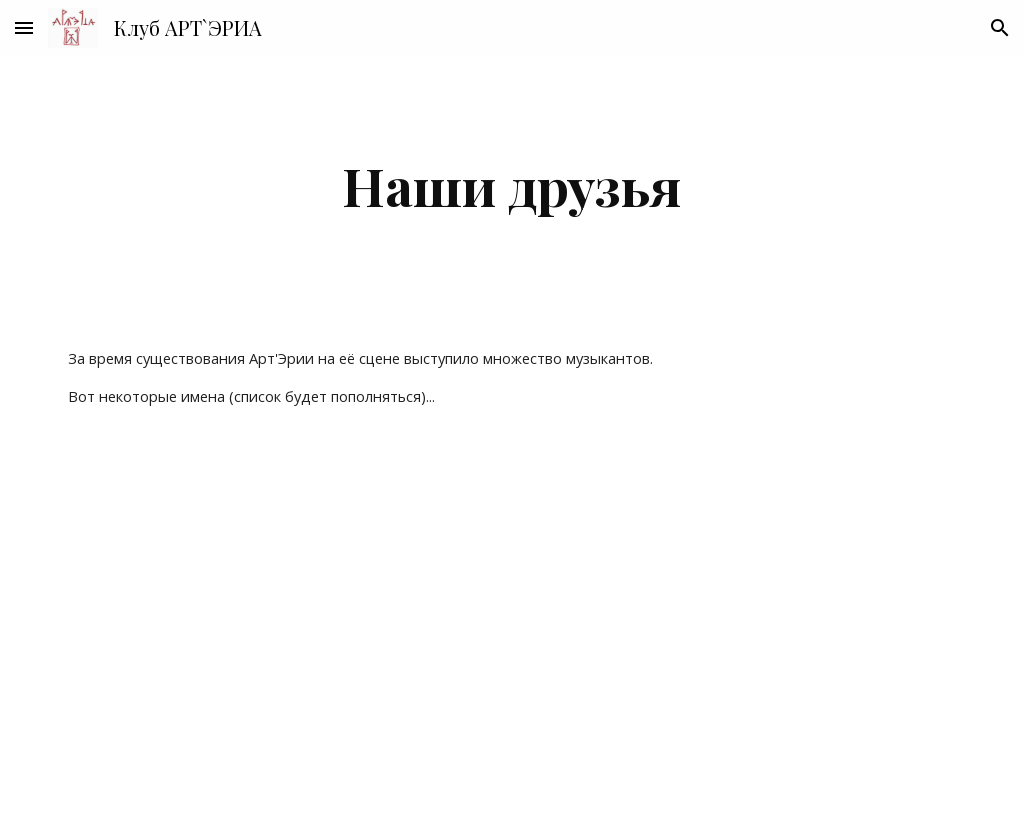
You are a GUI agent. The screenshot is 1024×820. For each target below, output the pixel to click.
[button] (24, 27)
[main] (512, 185)
